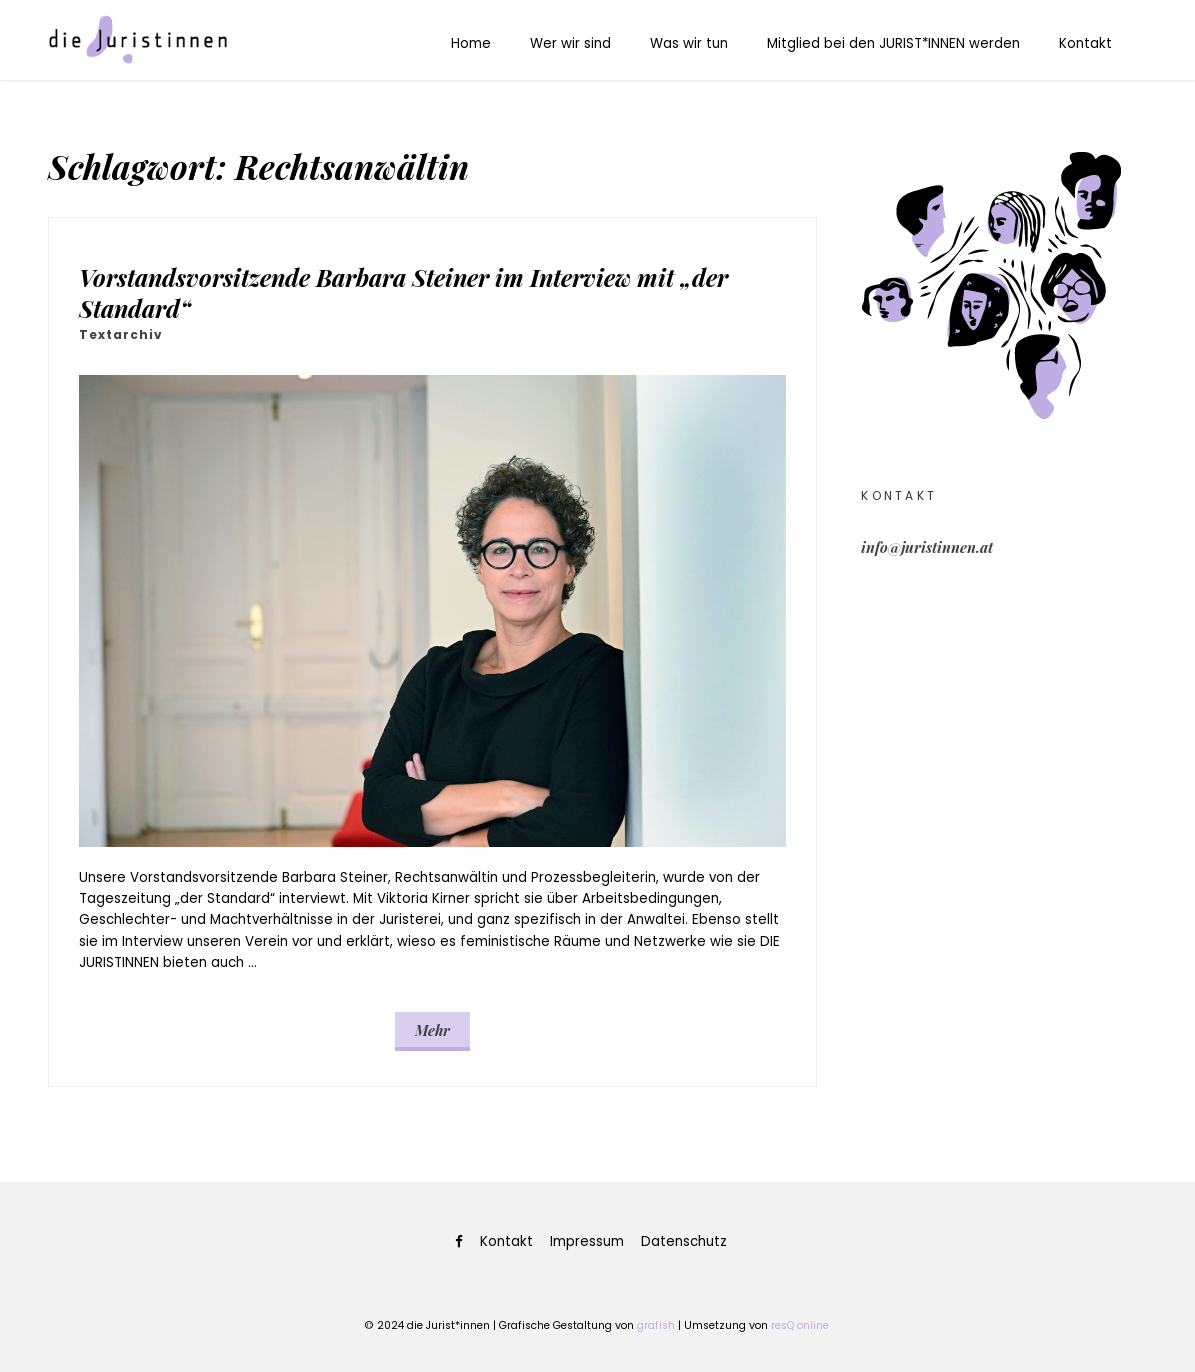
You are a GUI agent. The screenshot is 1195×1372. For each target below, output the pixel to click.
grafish (656, 1325)
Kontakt (1085, 43)
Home (471, 43)
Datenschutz (684, 1241)
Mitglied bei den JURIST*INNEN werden (893, 43)
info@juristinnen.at (927, 547)
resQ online (800, 1325)
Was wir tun (689, 43)
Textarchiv (121, 334)
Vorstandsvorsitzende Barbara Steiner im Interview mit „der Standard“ (403, 292)
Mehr (432, 1030)
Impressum (587, 1241)
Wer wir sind (570, 43)
